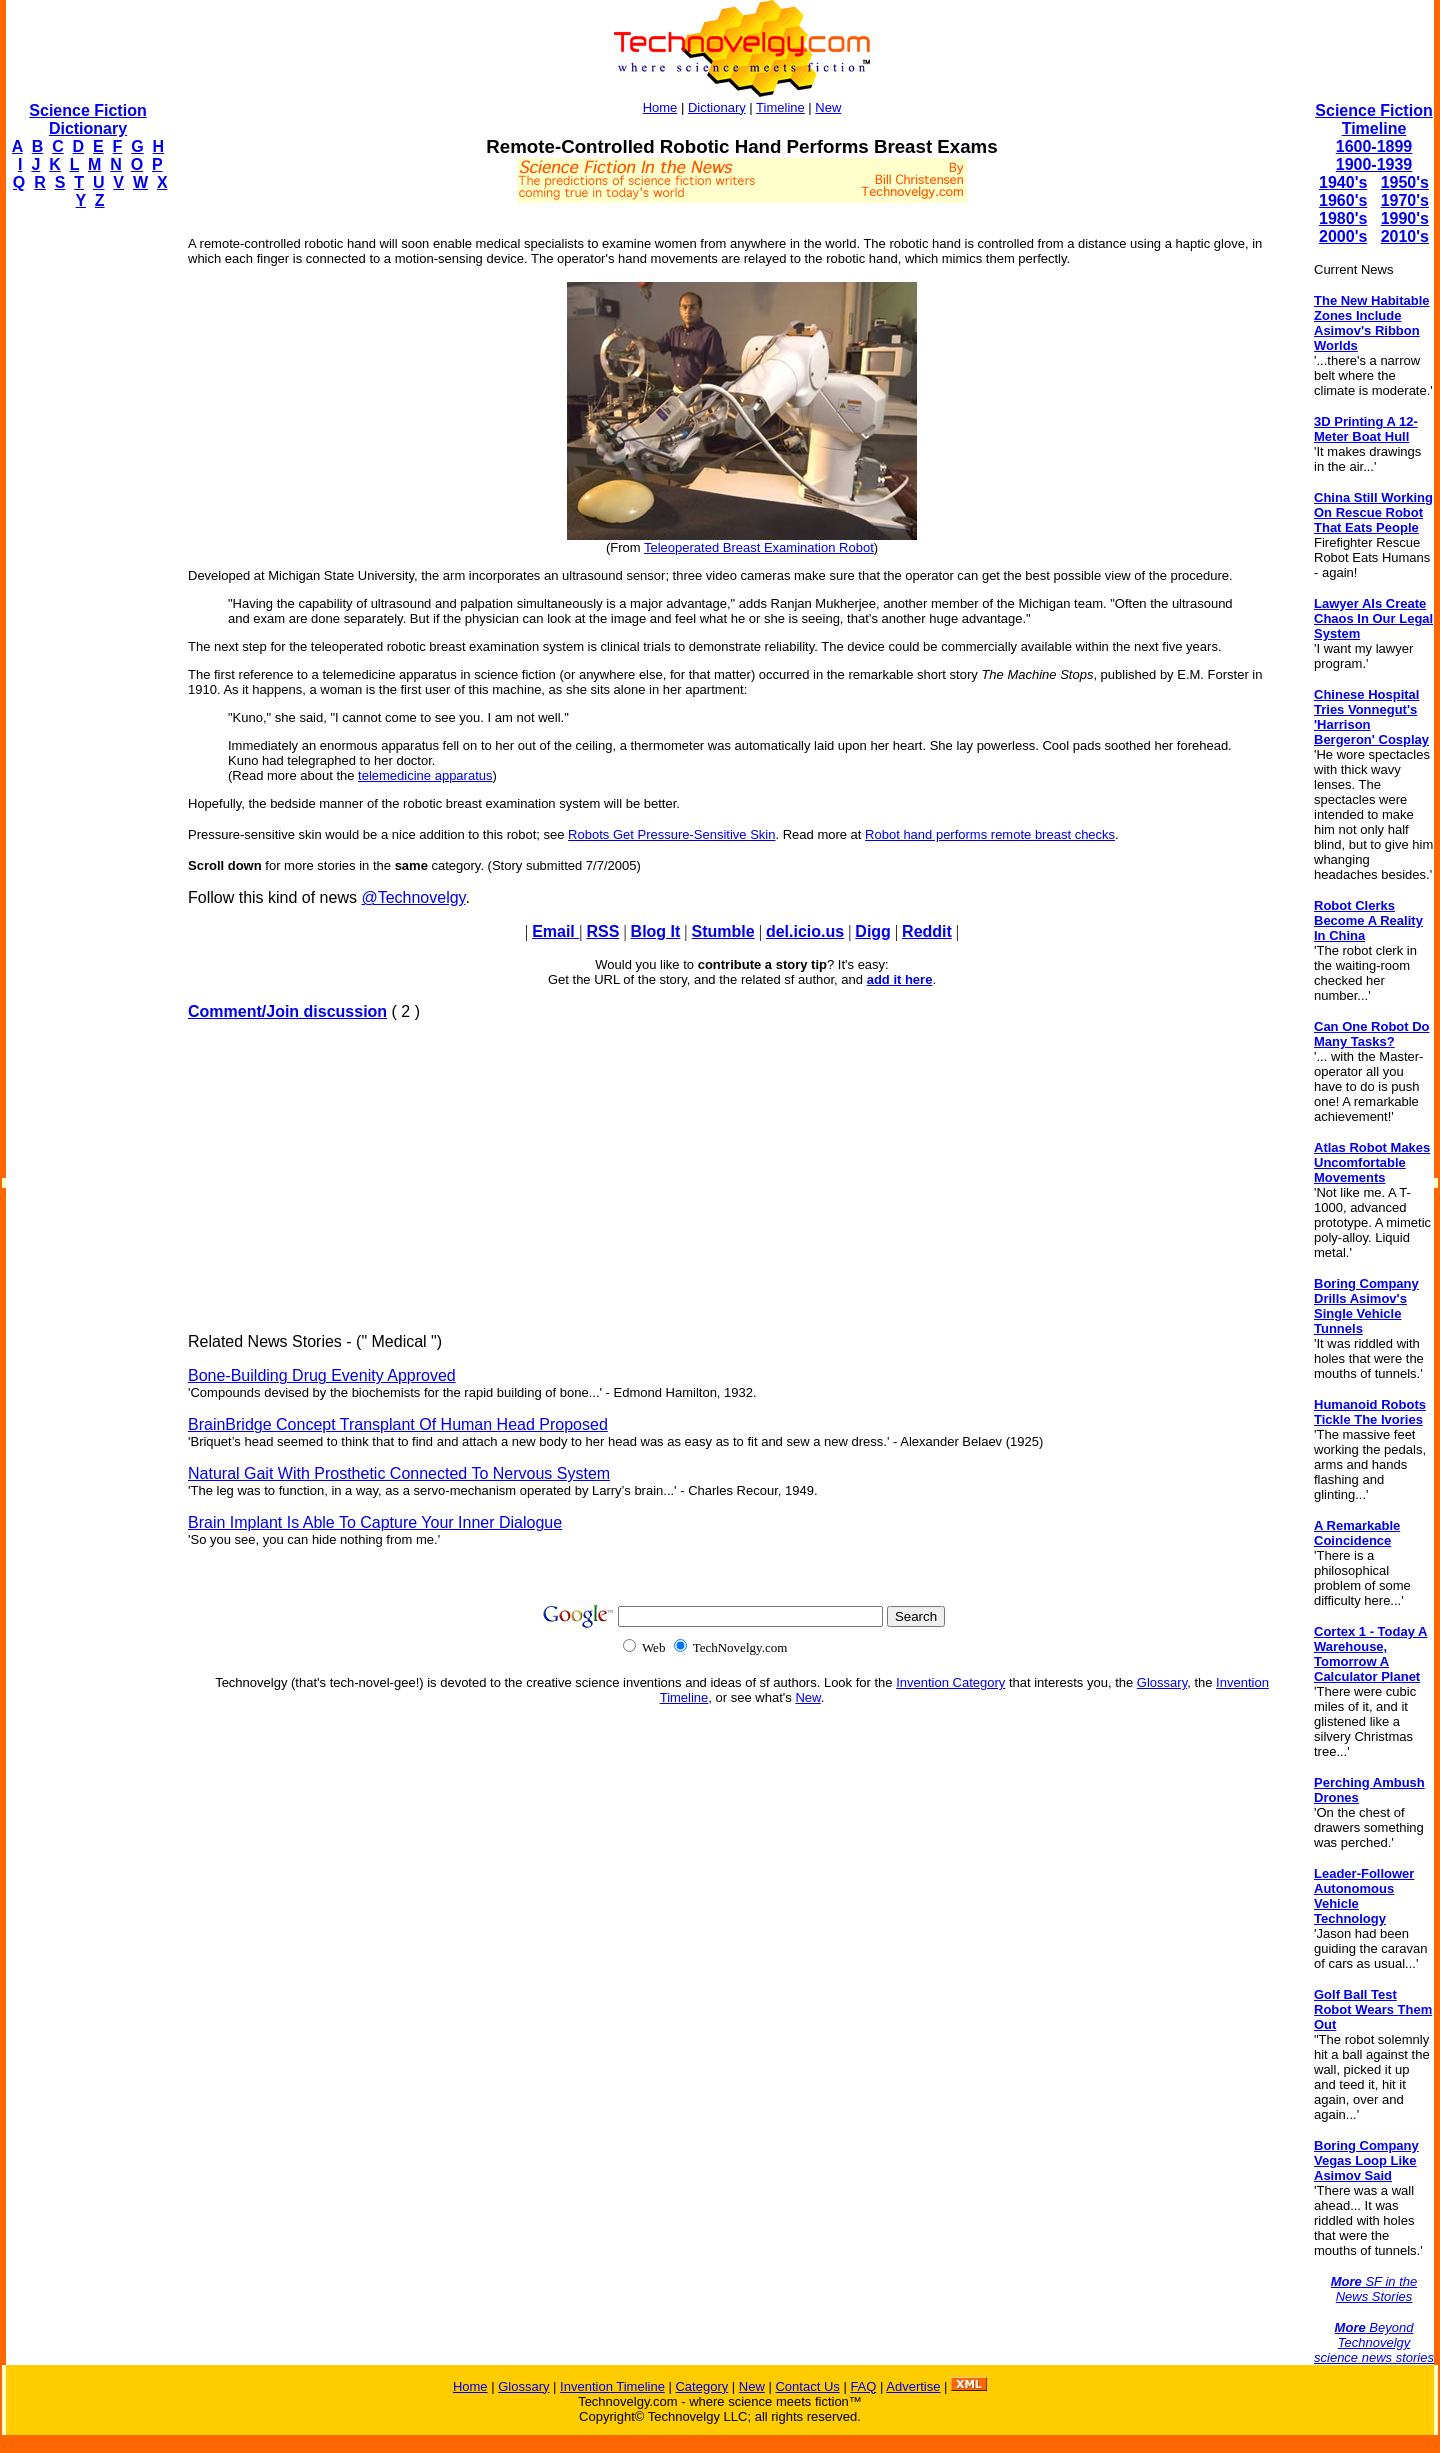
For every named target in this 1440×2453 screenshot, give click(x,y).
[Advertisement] (86, 526)
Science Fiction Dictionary (87, 119)
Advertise (913, 2386)
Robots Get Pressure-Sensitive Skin (671, 834)
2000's (1343, 236)
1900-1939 (1374, 164)
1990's (1405, 218)
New (828, 107)
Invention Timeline (612, 2386)
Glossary (1162, 1682)
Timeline (780, 107)
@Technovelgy (413, 897)
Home (660, 107)
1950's (1405, 182)
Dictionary (717, 107)
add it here (900, 979)
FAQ (863, 2386)
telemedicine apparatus (425, 775)
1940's (1343, 182)
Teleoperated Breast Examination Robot (759, 547)
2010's (1405, 236)
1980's (1343, 218)
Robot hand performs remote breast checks (990, 834)
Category (701, 2386)
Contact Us (807, 2386)
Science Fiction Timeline (1373, 119)
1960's (1343, 200)
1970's (1405, 200)
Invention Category (950, 1682)
